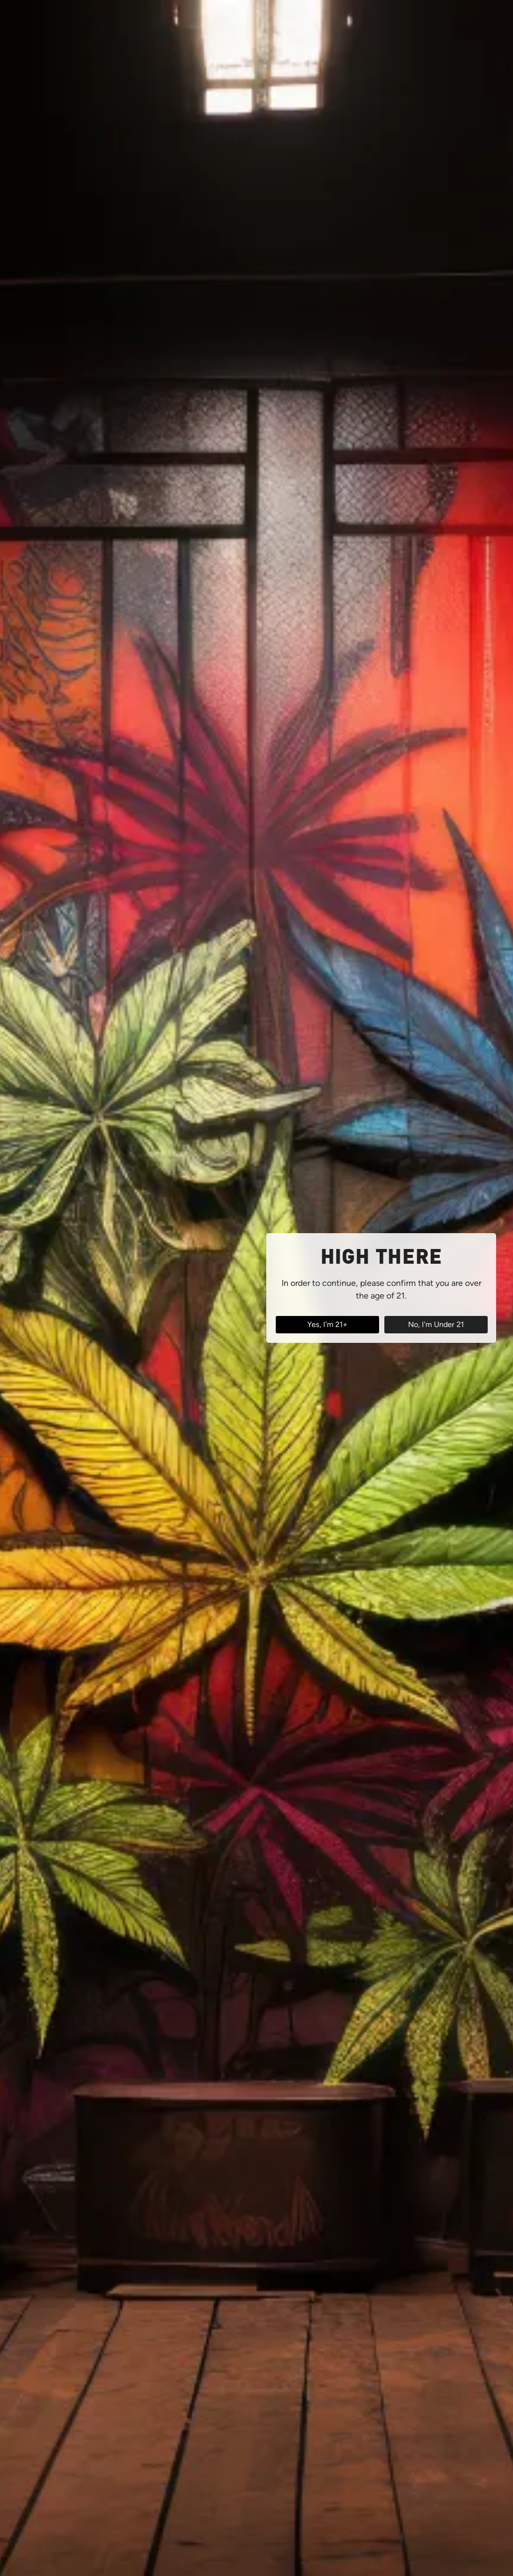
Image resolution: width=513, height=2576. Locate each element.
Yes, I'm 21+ (327, 1324)
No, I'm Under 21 (436, 1324)
